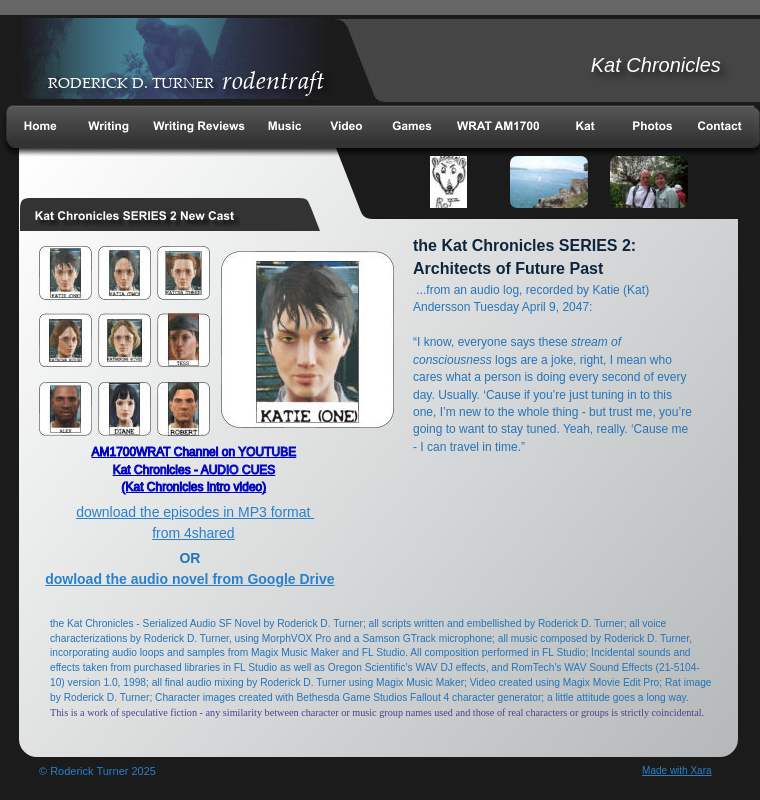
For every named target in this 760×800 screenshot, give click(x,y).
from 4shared (193, 533)
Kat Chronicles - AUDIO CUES (194, 470)
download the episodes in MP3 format (195, 512)
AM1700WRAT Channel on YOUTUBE (193, 452)
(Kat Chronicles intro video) (194, 487)
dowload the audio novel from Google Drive (189, 579)
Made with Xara (676, 770)
